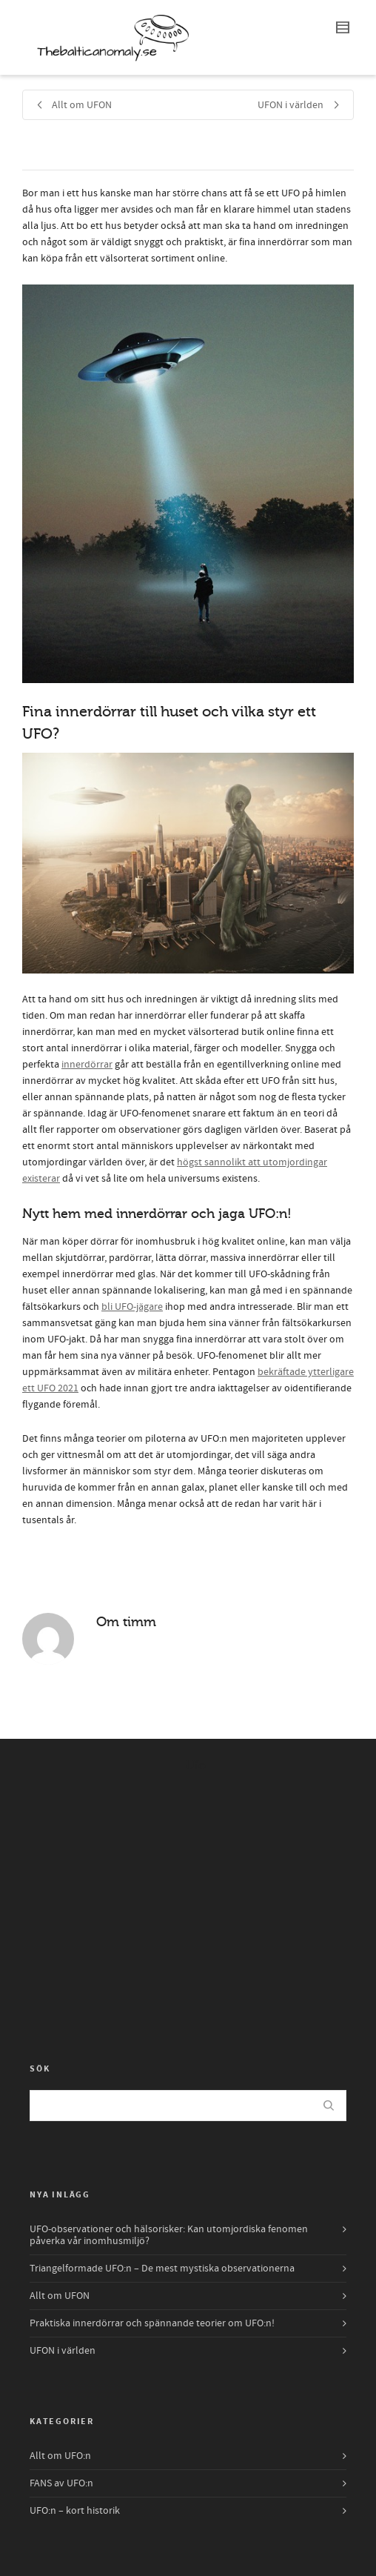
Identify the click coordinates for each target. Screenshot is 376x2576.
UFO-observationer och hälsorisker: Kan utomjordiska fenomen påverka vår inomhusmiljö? (169, 2235)
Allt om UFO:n (60, 2456)
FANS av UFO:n (61, 2483)
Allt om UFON (60, 2296)
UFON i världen (62, 2350)
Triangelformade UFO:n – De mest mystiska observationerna (162, 2268)
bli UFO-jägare (132, 1307)
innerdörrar (87, 1064)
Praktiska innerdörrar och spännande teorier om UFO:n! (152, 2323)
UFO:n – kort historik (75, 2510)
